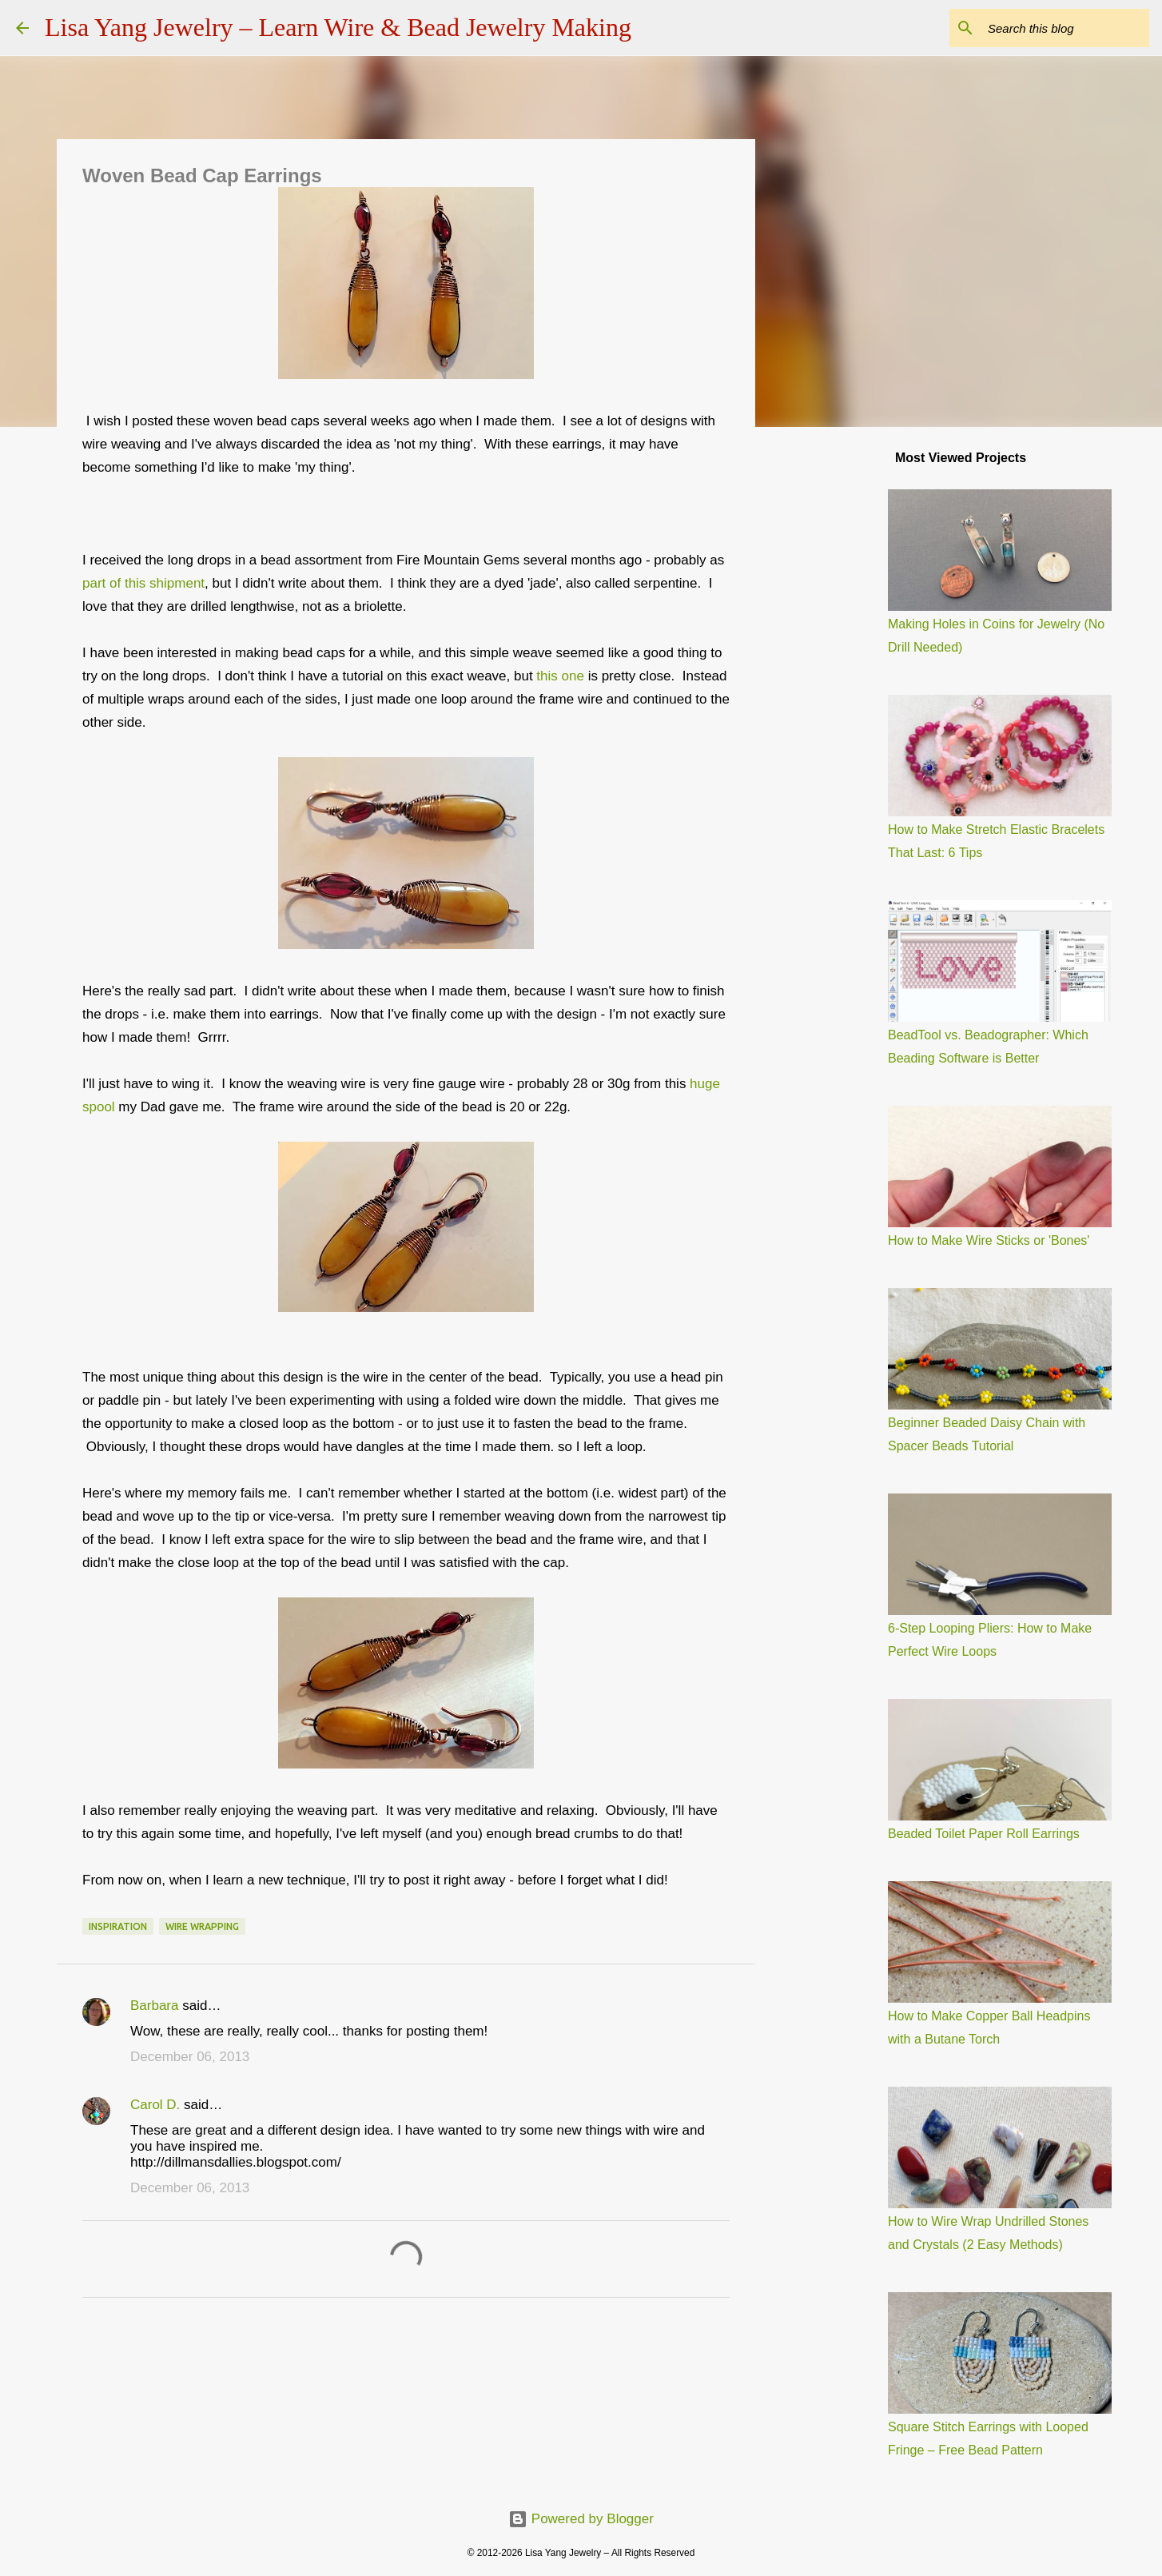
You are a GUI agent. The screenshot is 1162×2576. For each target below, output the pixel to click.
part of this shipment (143, 583)
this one (560, 676)
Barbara (154, 2005)
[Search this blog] (1065, 28)
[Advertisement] (837, 691)
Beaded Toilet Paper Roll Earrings (984, 1833)
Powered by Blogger (581, 2518)
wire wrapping (202, 1926)
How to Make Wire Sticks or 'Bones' (988, 1240)
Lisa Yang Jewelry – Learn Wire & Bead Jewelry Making (338, 27)
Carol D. (155, 2104)
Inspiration (118, 1926)
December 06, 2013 (189, 2056)
